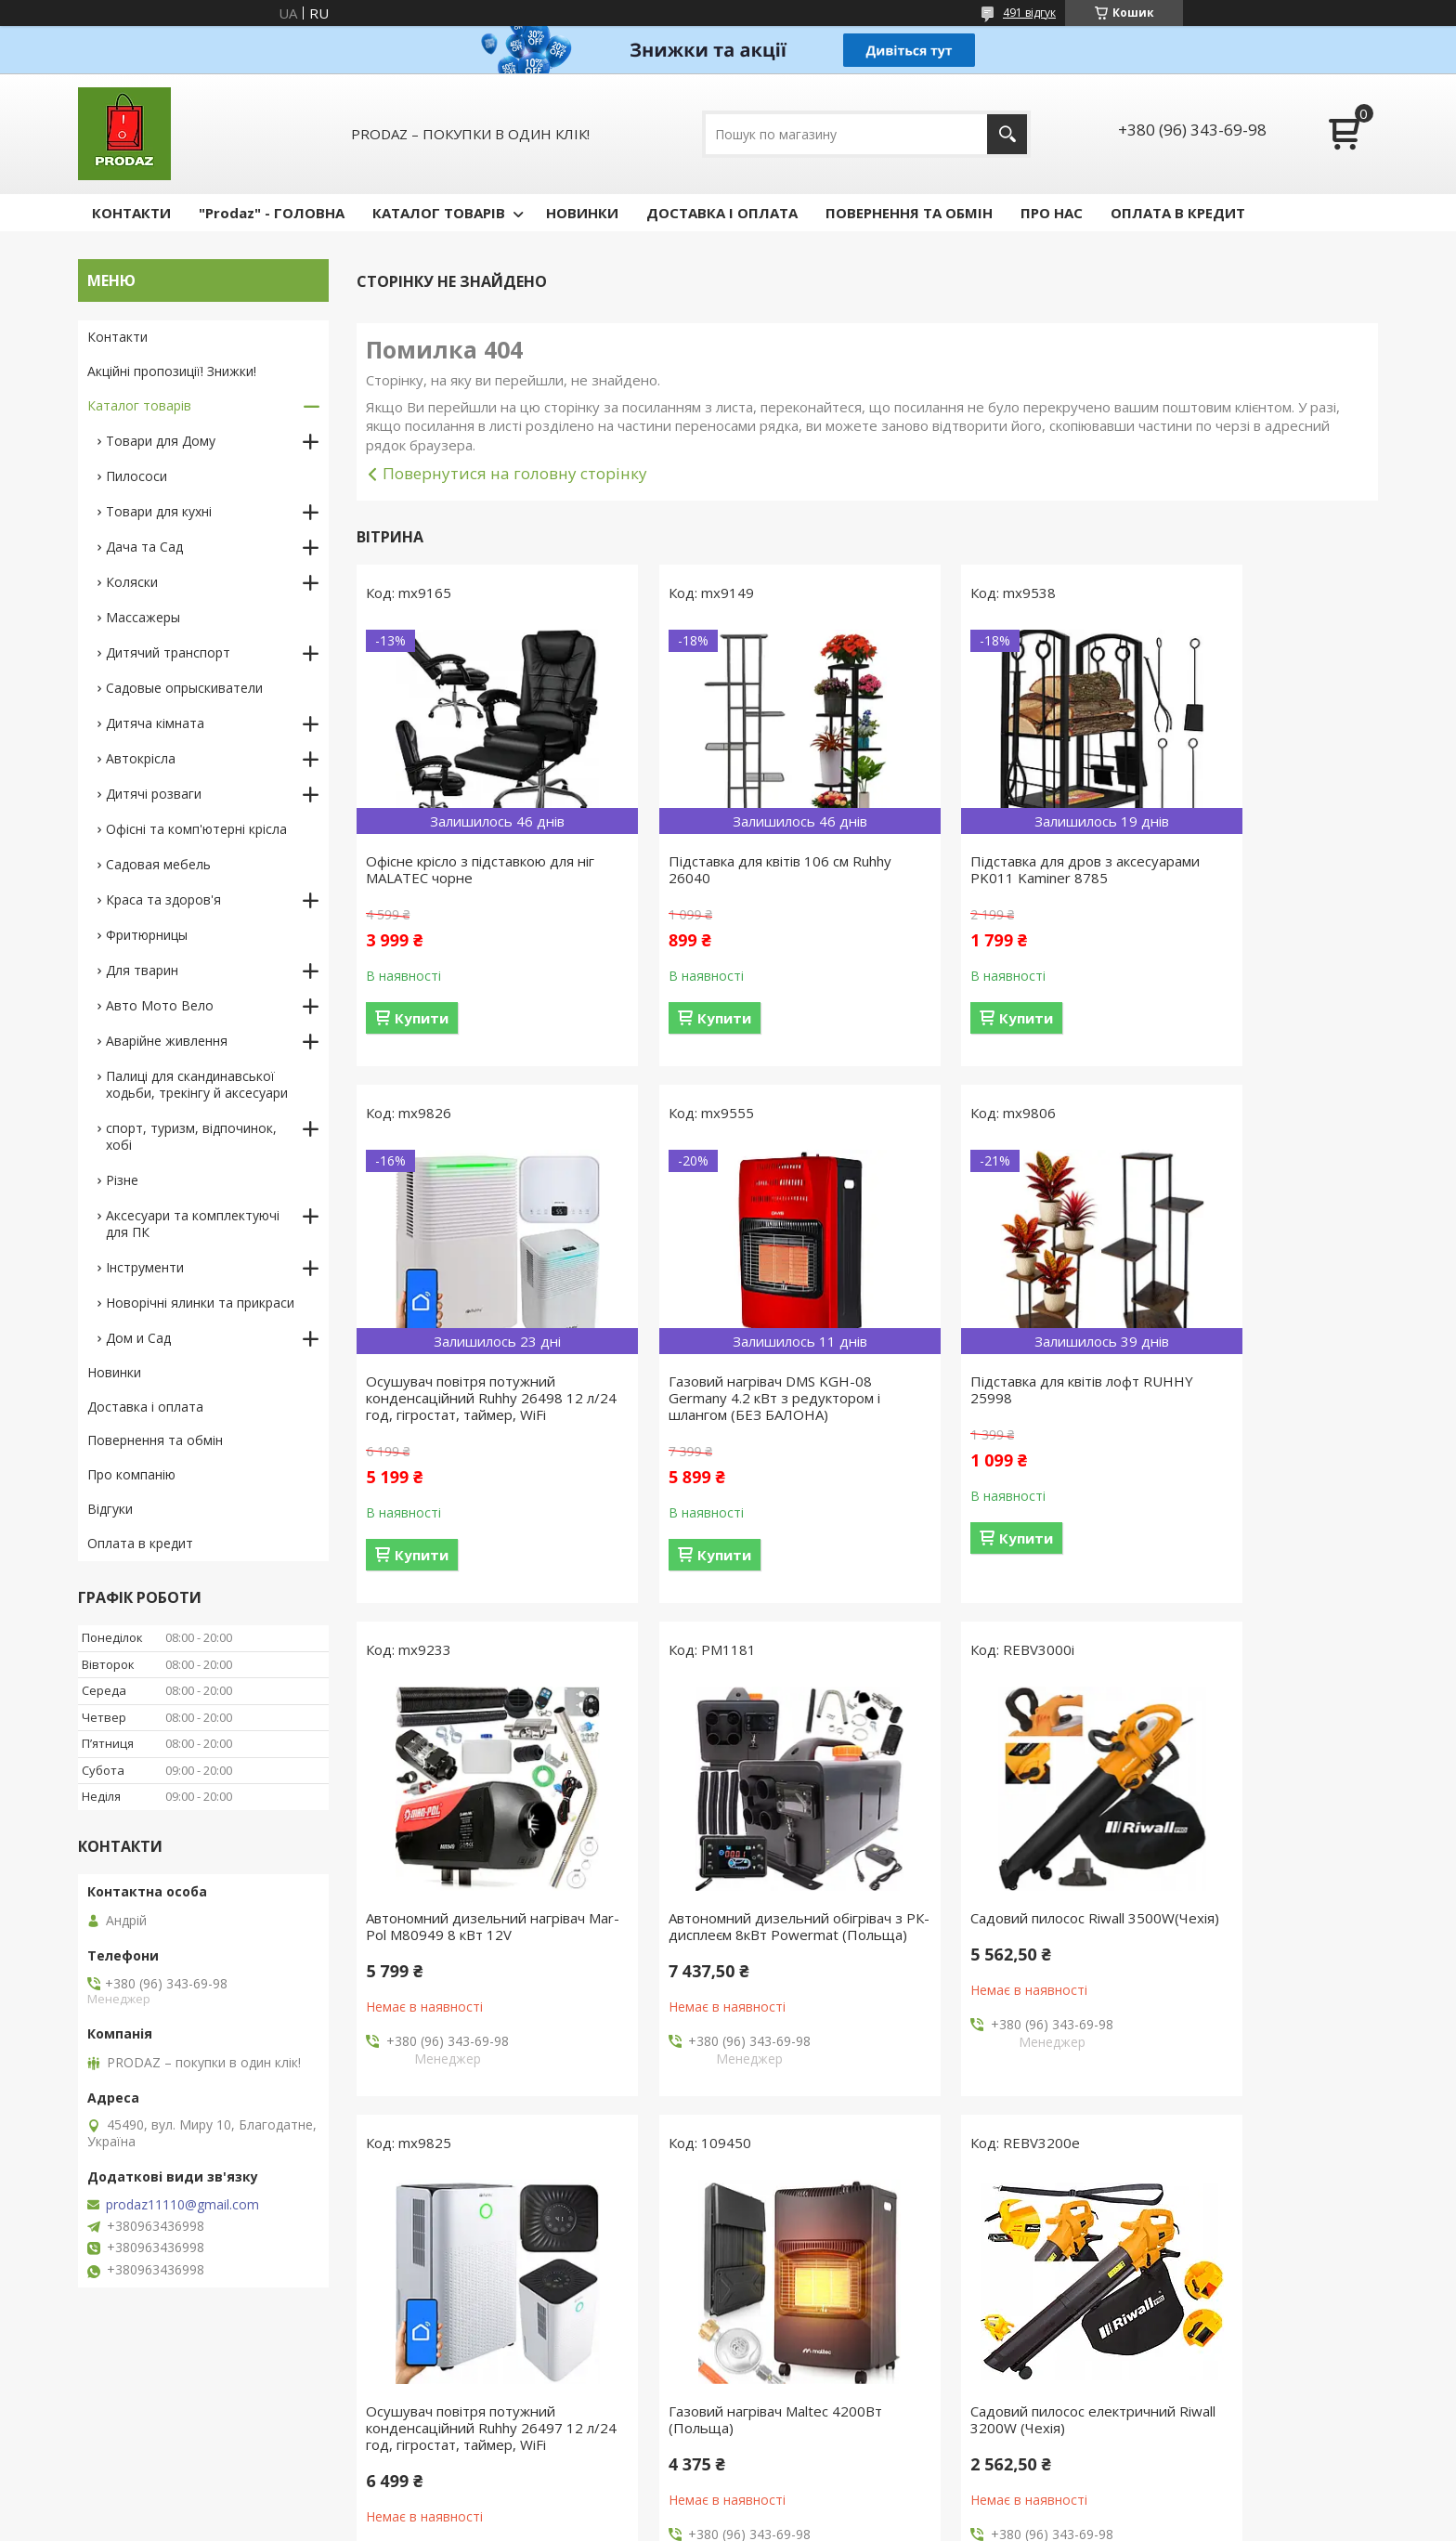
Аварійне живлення (167, 1040)
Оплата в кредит (140, 1543)
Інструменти (145, 1267)
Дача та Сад (144, 546)
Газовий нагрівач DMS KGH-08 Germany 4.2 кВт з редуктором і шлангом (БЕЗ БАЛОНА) (472, 1414)
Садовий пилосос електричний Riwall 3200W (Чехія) (1250, 1943)
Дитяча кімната (155, 723)
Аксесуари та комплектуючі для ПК (193, 1223)
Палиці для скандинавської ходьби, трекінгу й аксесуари (197, 1084)
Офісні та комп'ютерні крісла (196, 829)
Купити (421, 1018)
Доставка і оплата (145, 1406)
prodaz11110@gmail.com (182, 2204)
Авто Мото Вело (160, 1005)
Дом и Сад (138, 1338)
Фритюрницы (147, 935)
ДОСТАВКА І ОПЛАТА (722, 212)
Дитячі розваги (154, 793)
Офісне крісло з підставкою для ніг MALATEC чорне (470, 869)
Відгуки (110, 1509)
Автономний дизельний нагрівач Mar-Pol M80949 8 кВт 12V (996, 1406)
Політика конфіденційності (895, 2523)
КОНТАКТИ (131, 212)
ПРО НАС (1051, 212)
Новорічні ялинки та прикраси (200, 1302)
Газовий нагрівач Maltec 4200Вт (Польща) (993, 1943)
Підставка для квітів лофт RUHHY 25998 (711, 1406)
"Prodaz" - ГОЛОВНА (271, 212)
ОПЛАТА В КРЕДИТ (1178, 212)
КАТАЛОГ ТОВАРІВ (438, 212)
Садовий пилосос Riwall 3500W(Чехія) (443, 1943)
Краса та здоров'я (163, 899)
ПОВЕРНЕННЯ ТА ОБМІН (909, 212)
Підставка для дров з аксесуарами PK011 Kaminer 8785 (980, 878)
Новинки (114, 1372)
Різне (122, 1180)
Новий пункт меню (145, 2417)
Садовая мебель (158, 864)
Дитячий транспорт (168, 652)
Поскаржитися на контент (738, 2523)
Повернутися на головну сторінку (515, 473)
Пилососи (136, 476)
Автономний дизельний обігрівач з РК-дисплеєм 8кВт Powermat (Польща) (1245, 1414)
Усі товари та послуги (860, 2164)
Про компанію (131, 1474)
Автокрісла (141, 758)
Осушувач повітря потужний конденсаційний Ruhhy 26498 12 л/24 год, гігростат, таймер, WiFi (1256, 878)
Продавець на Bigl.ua (728, 2506)
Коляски (132, 582)
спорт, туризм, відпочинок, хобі (191, 1136)
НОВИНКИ (582, 212)
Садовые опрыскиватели (184, 688)
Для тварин (142, 970)
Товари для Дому (160, 441)
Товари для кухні (159, 511)
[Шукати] (1007, 134)
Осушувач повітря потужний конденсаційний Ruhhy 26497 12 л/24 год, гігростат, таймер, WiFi (735, 1951)
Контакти (117, 336)
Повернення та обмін (155, 1440)
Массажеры (143, 617)
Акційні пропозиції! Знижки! (171, 371)
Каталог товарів (139, 405)
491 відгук (1029, 12)
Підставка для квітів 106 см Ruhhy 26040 (717, 869)
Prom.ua (821, 2489)
